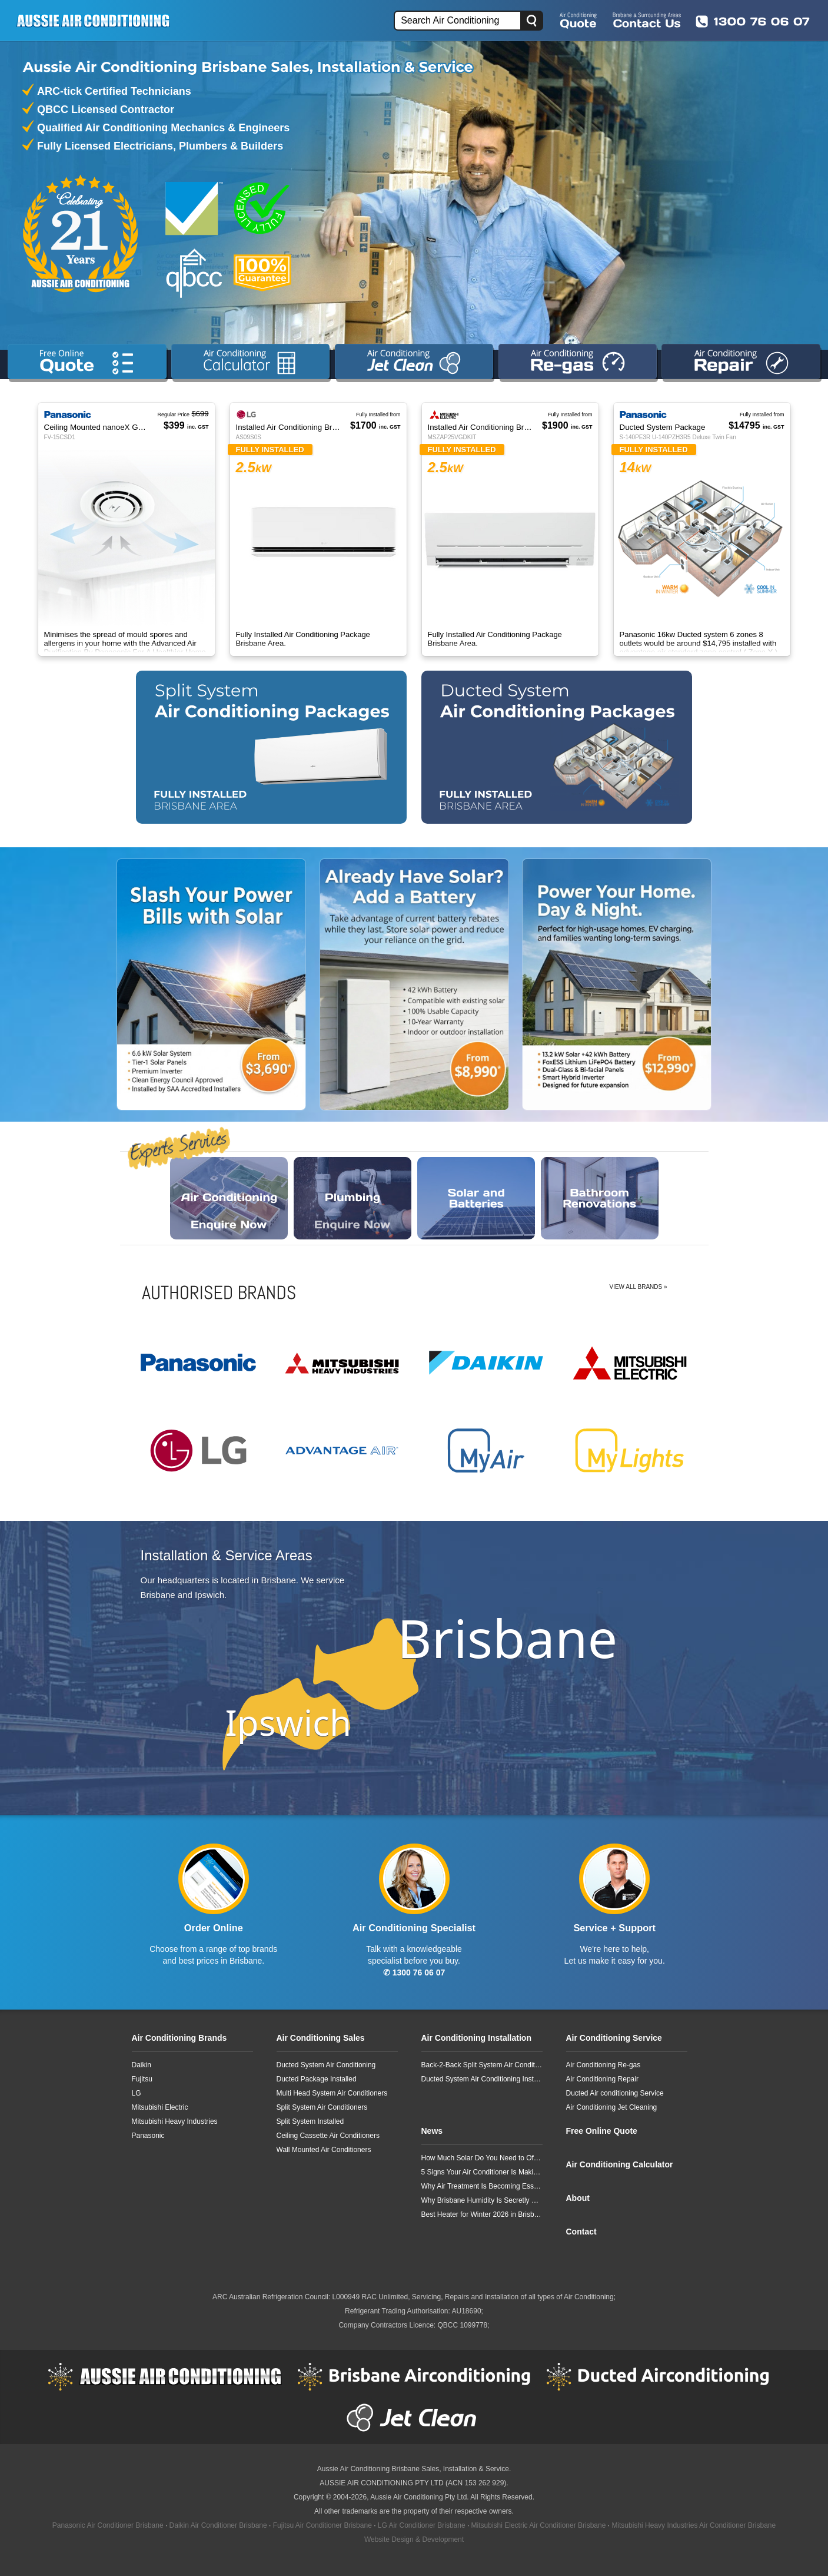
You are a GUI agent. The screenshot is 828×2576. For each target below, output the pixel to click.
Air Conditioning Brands (179, 2038)
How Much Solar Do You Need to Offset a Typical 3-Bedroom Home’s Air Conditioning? (482, 2158)
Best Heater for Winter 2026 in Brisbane (482, 2214)
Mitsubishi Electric (160, 2107)
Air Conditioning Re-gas (603, 2065)
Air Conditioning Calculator (619, 2164)
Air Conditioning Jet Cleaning (611, 2107)
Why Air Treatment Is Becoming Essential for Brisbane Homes (482, 2186)
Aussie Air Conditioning (164, 2376)
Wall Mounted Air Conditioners (324, 2150)
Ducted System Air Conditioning (326, 2065)
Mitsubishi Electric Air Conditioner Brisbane (538, 2525)
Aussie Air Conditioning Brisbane (368, 2469)
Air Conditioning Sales (321, 2038)
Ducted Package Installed (317, 2079)
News (432, 2131)
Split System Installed (310, 2121)
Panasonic (148, 2135)
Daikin (141, 2065)
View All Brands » (638, 1287)
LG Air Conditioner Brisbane (421, 2525)
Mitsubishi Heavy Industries (175, 2121)
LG (136, 2093)
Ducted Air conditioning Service (615, 2093)
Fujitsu (142, 2079)
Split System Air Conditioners (322, 2107)
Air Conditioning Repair (602, 2079)
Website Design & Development (414, 2539)
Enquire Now (229, 1198)
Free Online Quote (601, 2131)
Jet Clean (414, 2417)
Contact (581, 2231)
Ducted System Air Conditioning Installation (482, 2079)
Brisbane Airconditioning (414, 2376)
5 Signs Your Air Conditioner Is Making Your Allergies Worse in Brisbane (482, 2172)
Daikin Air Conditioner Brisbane (218, 2525)
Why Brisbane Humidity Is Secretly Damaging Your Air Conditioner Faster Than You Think (482, 2200)
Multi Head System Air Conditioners (332, 2093)
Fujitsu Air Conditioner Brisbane (322, 2525)
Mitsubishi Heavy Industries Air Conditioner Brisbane (693, 2525)
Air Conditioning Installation (476, 2038)
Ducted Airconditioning (663, 2376)
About (578, 2198)
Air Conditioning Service (614, 2038)
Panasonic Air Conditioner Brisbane (108, 2525)
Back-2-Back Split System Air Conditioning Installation (482, 2065)
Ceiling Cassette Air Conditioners (328, 2135)
